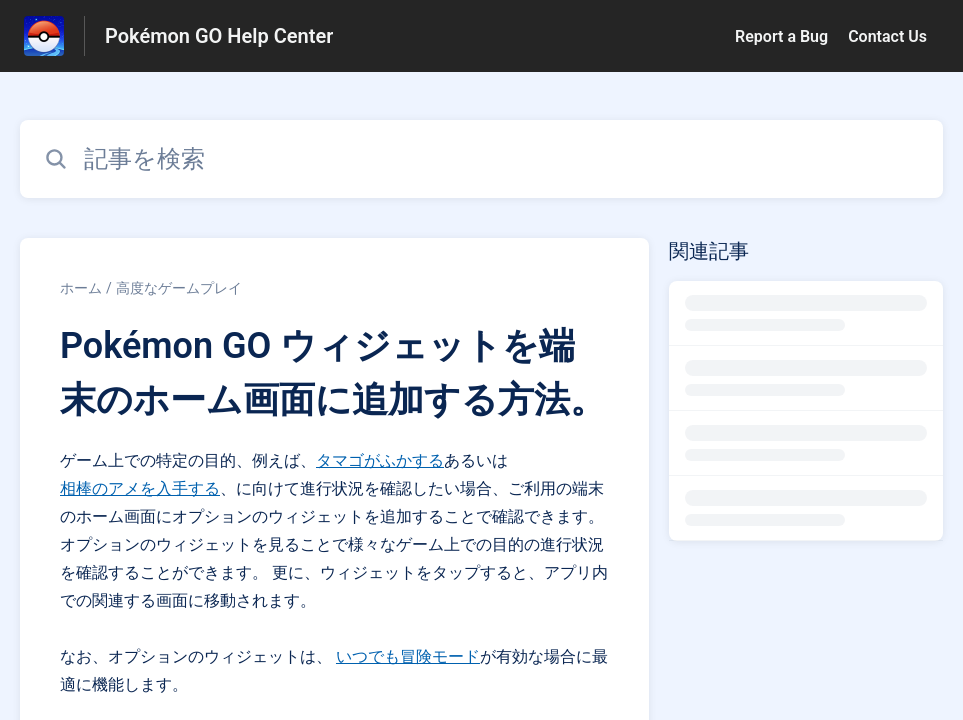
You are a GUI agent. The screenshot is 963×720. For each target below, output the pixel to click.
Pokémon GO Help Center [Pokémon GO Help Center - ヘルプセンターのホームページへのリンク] (219, 36)
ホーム (81, 288)
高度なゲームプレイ (179, 288)
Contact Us (887, 36)
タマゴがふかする (380, 460)
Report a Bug (781, 36)
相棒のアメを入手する (140, 488)
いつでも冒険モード (408, 656)
